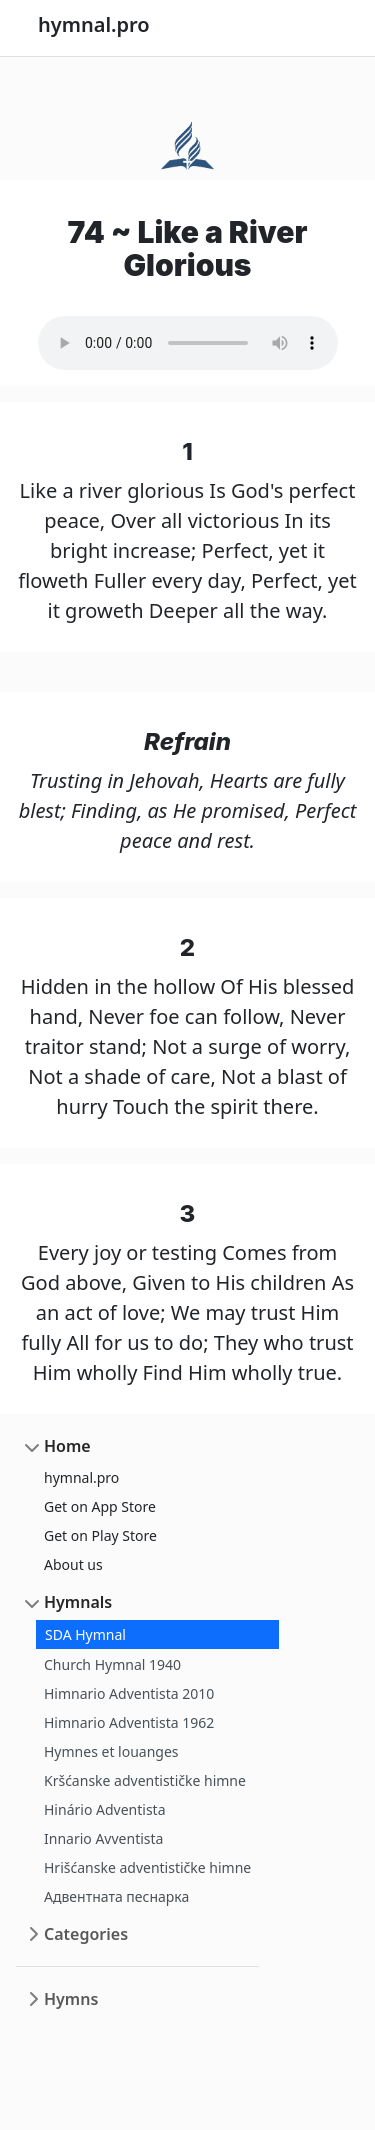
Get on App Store (100, 1506)
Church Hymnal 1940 (112, 1664)
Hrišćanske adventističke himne (147, 1867)
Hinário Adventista (105, 1809)
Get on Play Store (100, 1535)
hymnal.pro (81, 1477)
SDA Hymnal (85, 1634)
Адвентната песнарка (116, 1896)
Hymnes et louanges (111, 1751)
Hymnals (78, 1602)
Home (67, 1446)
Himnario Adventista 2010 (129, 1693)
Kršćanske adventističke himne (145, 1780)
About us (73, 1564)
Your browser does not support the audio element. (188, 343)
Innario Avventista (103, 1838)
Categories (86, 1934)
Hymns (71, 1999)
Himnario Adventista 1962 (129, 1722)
